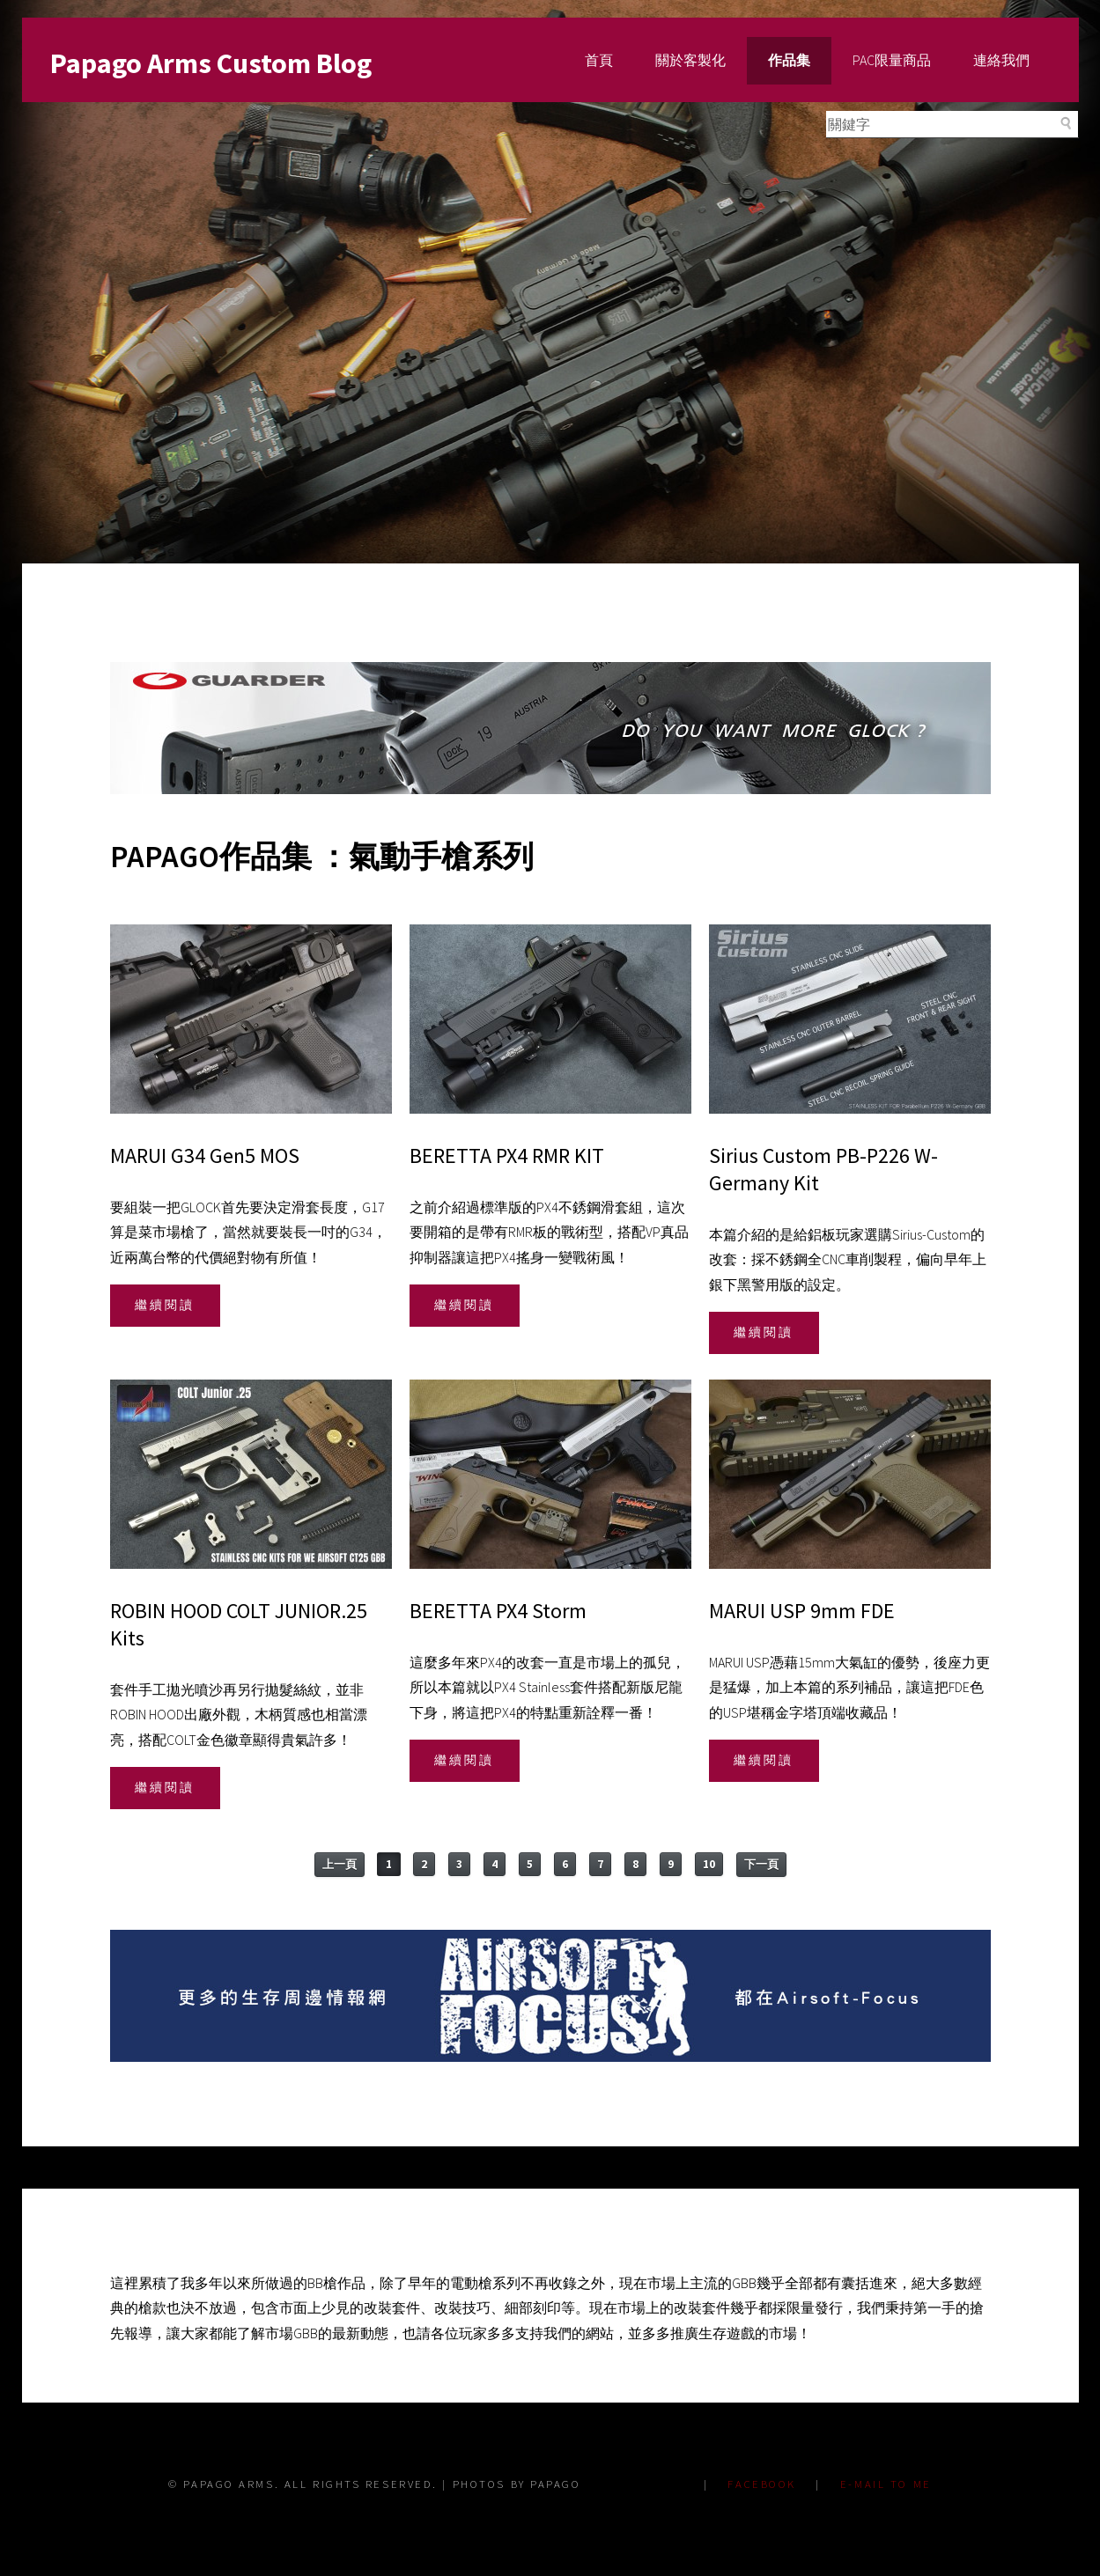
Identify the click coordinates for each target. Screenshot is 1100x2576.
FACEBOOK (761, 2484)
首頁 (599, 60)
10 (709, 1864)
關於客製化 (690, 60)
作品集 (789, 60)
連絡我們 (1001, 60)
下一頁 (761, 1864)
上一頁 (339, 1864)
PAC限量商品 (892, 60)
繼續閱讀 (165, 1305)
